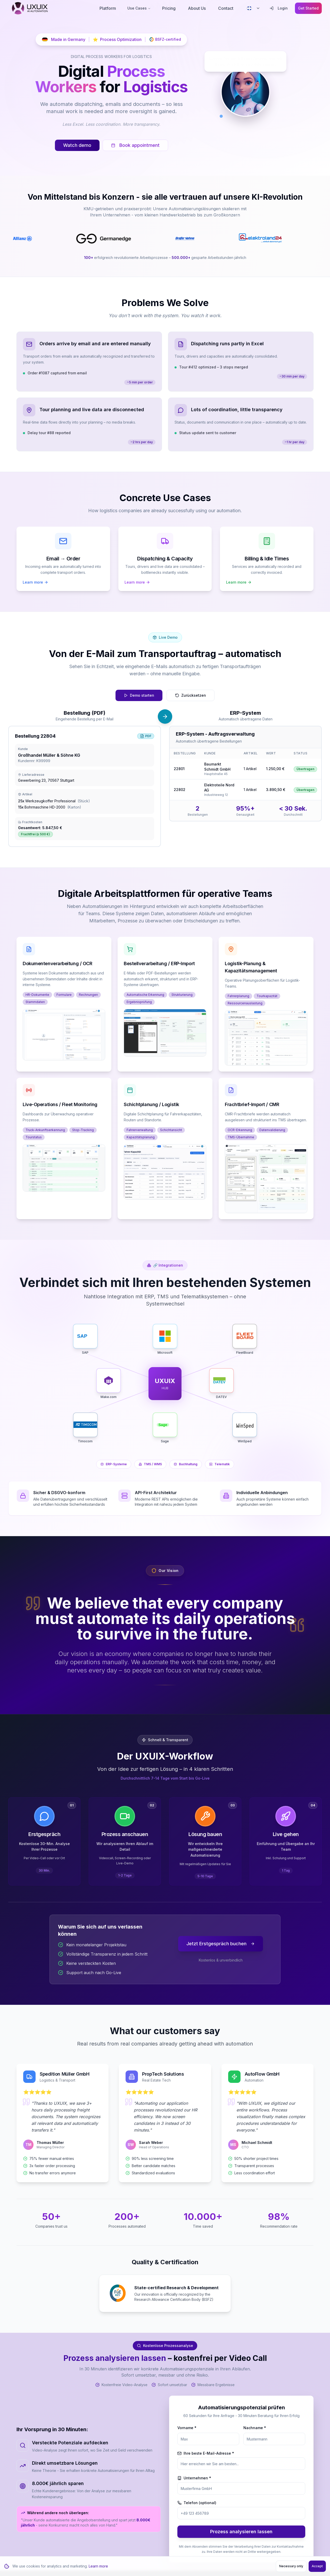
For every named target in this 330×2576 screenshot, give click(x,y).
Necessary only (291, 2566)
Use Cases (139, 8)
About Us (197, 8)
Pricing (169, 8)
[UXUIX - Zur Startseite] (30, 8)
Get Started (308, 8)
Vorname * (186, 2428)
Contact (225, 8)
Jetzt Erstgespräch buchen (220, 1943)
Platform (108, 8)
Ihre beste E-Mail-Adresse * (205, 2453)
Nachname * (254, 2428)
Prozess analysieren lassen (241, 2531)
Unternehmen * (194, 2478)
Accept (317, 2566)
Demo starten (139, 695)
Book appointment (135, 145)
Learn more (98, 2566)
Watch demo (77, 145)
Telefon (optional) (196, 2503)
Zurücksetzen (190, 695)
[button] (64, 1034)
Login (278, 8)
